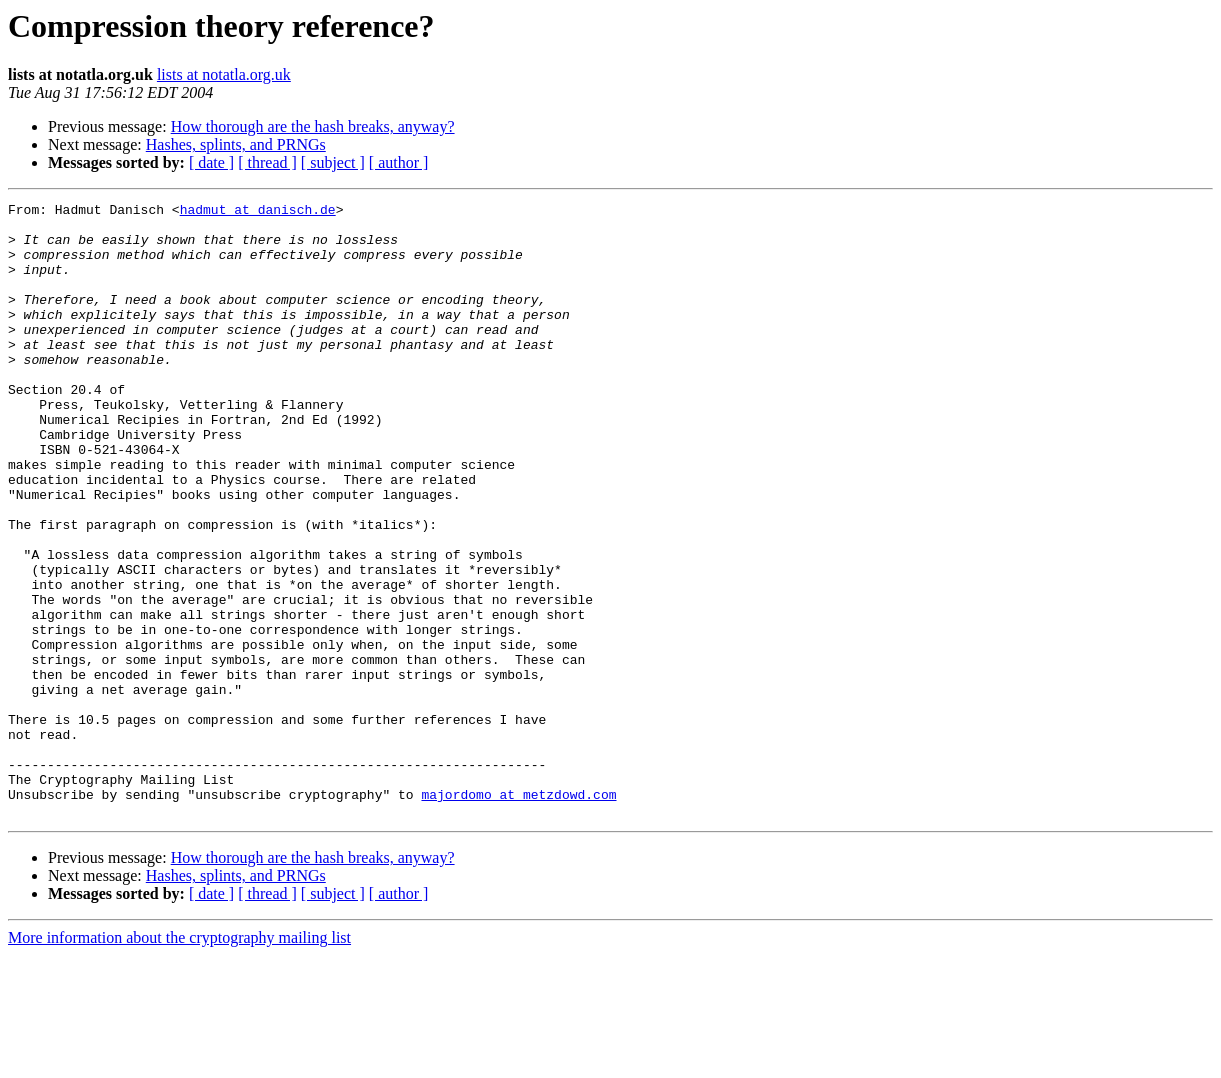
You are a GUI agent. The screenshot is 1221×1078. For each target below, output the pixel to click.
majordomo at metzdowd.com (518, 914)
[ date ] (211, 162)
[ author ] (399, 162)
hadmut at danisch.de (258, 212)
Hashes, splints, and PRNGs (236, 144)
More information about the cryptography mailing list (179, 1060)
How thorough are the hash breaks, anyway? (313, 126)
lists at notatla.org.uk (224, 74)
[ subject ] (333, 162)
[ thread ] (267, 162)
